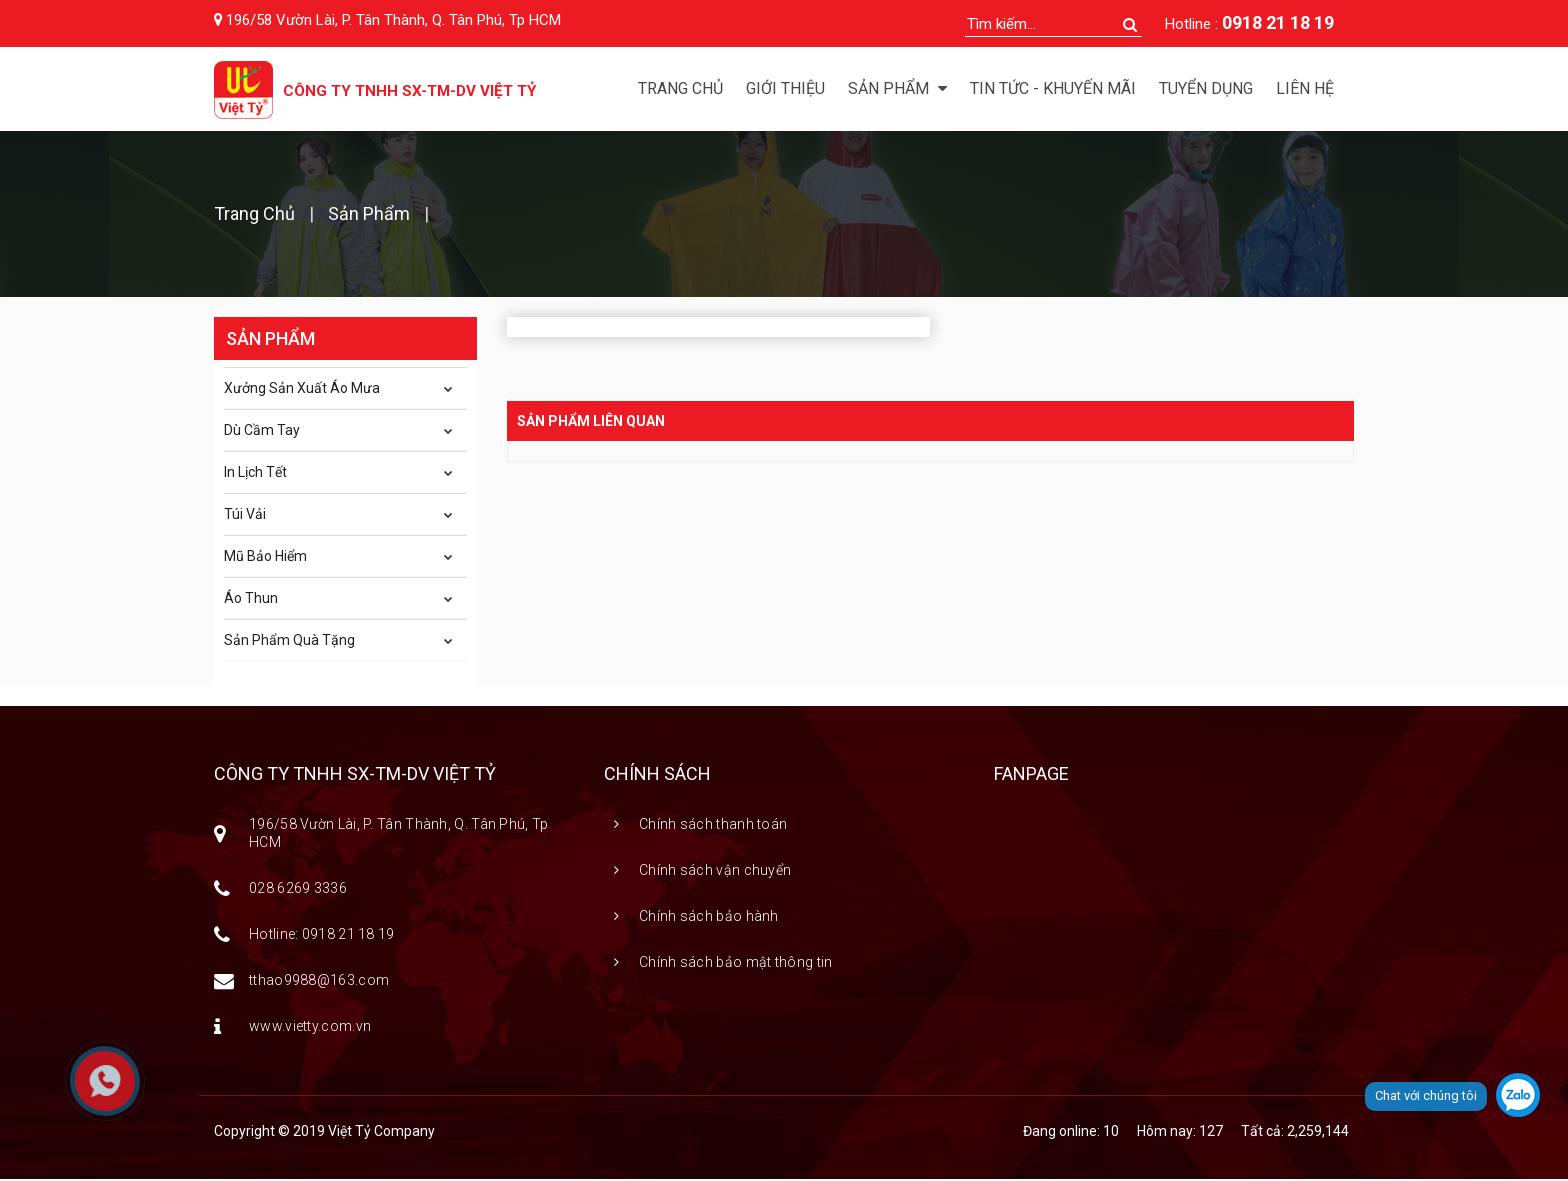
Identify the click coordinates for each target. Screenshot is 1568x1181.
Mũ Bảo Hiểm (265, 558)
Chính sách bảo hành (709, 918)
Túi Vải (245, 516)
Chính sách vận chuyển (715, 872)
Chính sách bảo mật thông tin (735, 964)
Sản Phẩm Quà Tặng (289, 642)
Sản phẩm (369, 215)
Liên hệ (1305, 88)
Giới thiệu (785, 88)
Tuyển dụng (1206, 88)
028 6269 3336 (298, 890)
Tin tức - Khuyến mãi (1053, 88)
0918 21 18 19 (1278, 22)
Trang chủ (680, 88)
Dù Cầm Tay (262, 432)
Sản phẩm (897, 88)
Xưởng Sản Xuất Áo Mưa (302, 390)
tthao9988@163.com (319, 982)
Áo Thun (251, 600)
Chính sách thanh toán (713, 826)
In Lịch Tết (255, 474)
